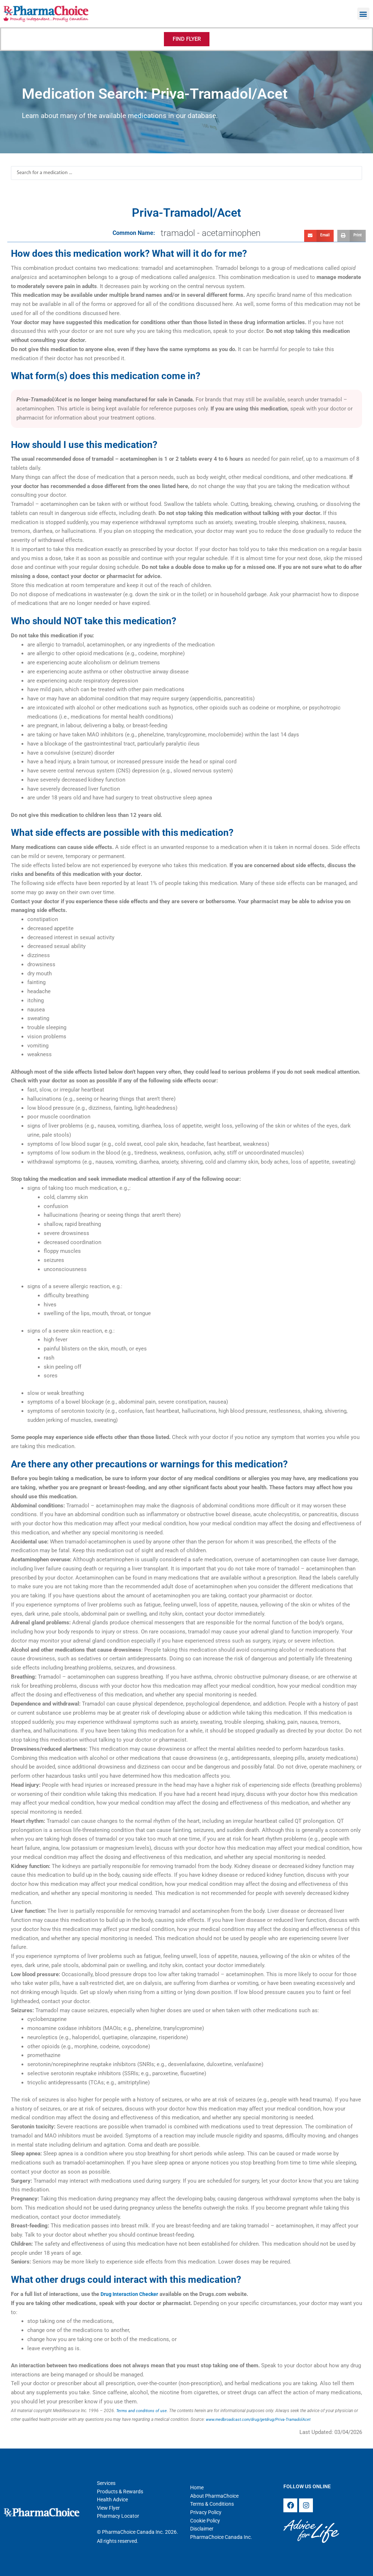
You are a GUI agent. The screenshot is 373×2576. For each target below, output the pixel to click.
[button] (363, 14)
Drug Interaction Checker (131, 2294)
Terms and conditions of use (143, 2410)
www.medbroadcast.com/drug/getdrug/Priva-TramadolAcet (263, 2419)
